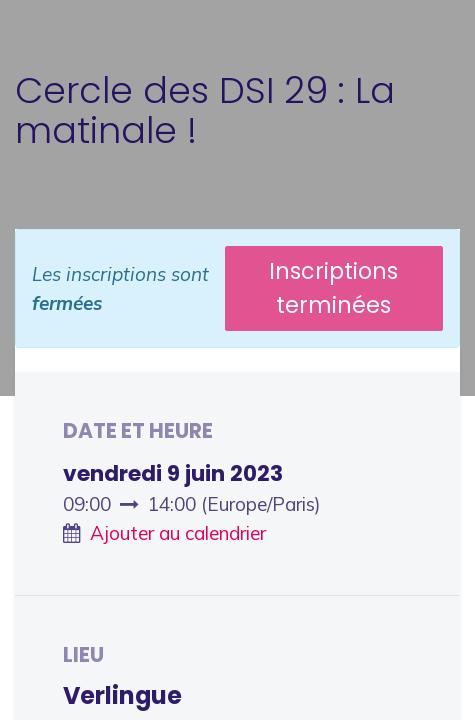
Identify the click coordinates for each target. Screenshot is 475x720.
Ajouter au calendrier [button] (178, 533)
